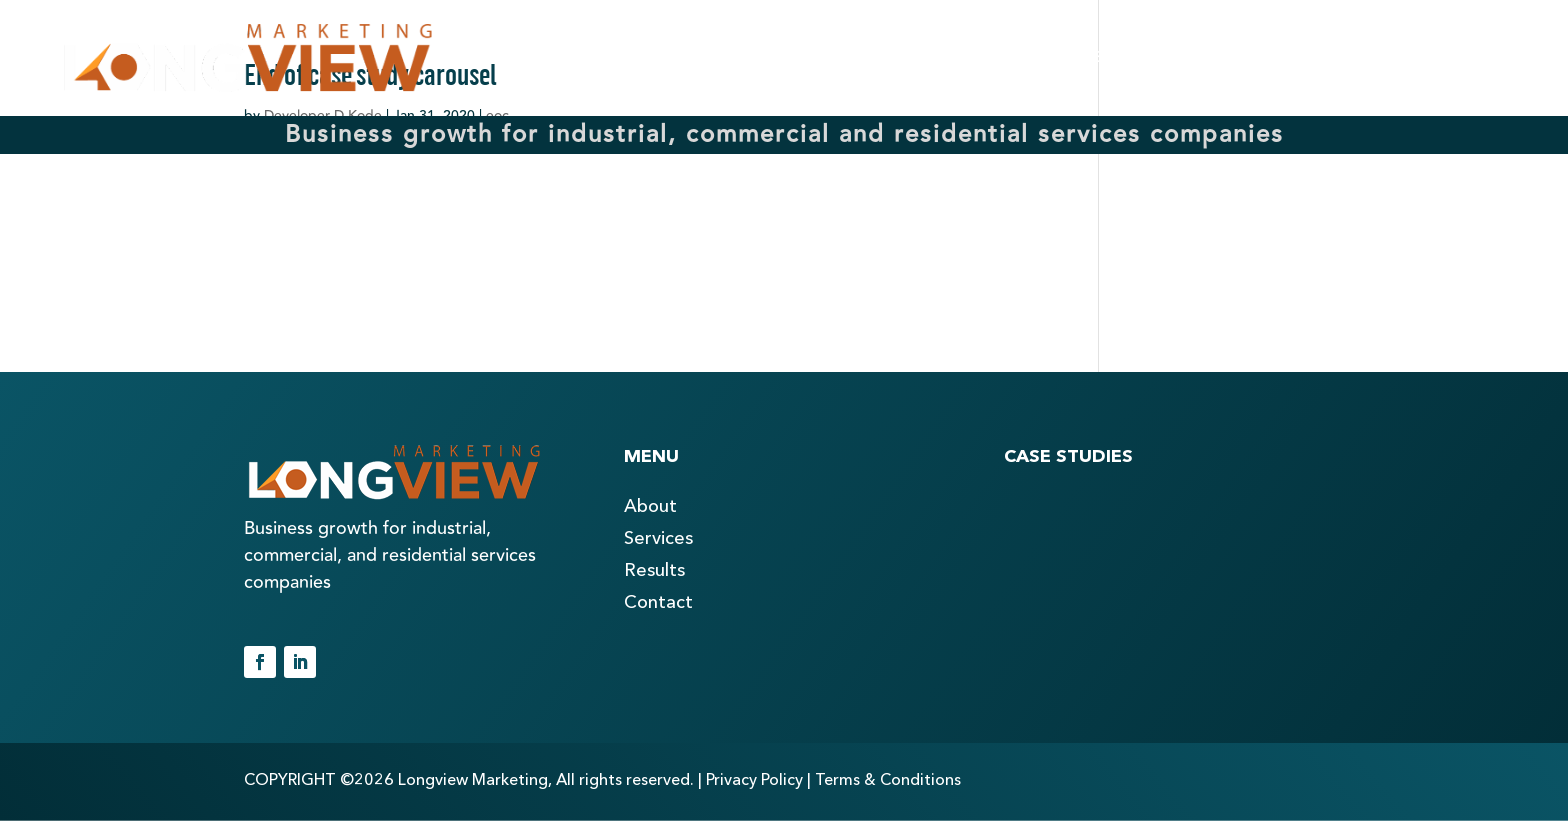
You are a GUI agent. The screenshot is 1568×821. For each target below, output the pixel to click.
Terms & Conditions (888, 781)
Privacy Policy (754, 781)
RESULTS (1110, 58)
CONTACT (1425, 58)
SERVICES (938, 58)
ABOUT (774, 58)
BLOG (1265, 58)
